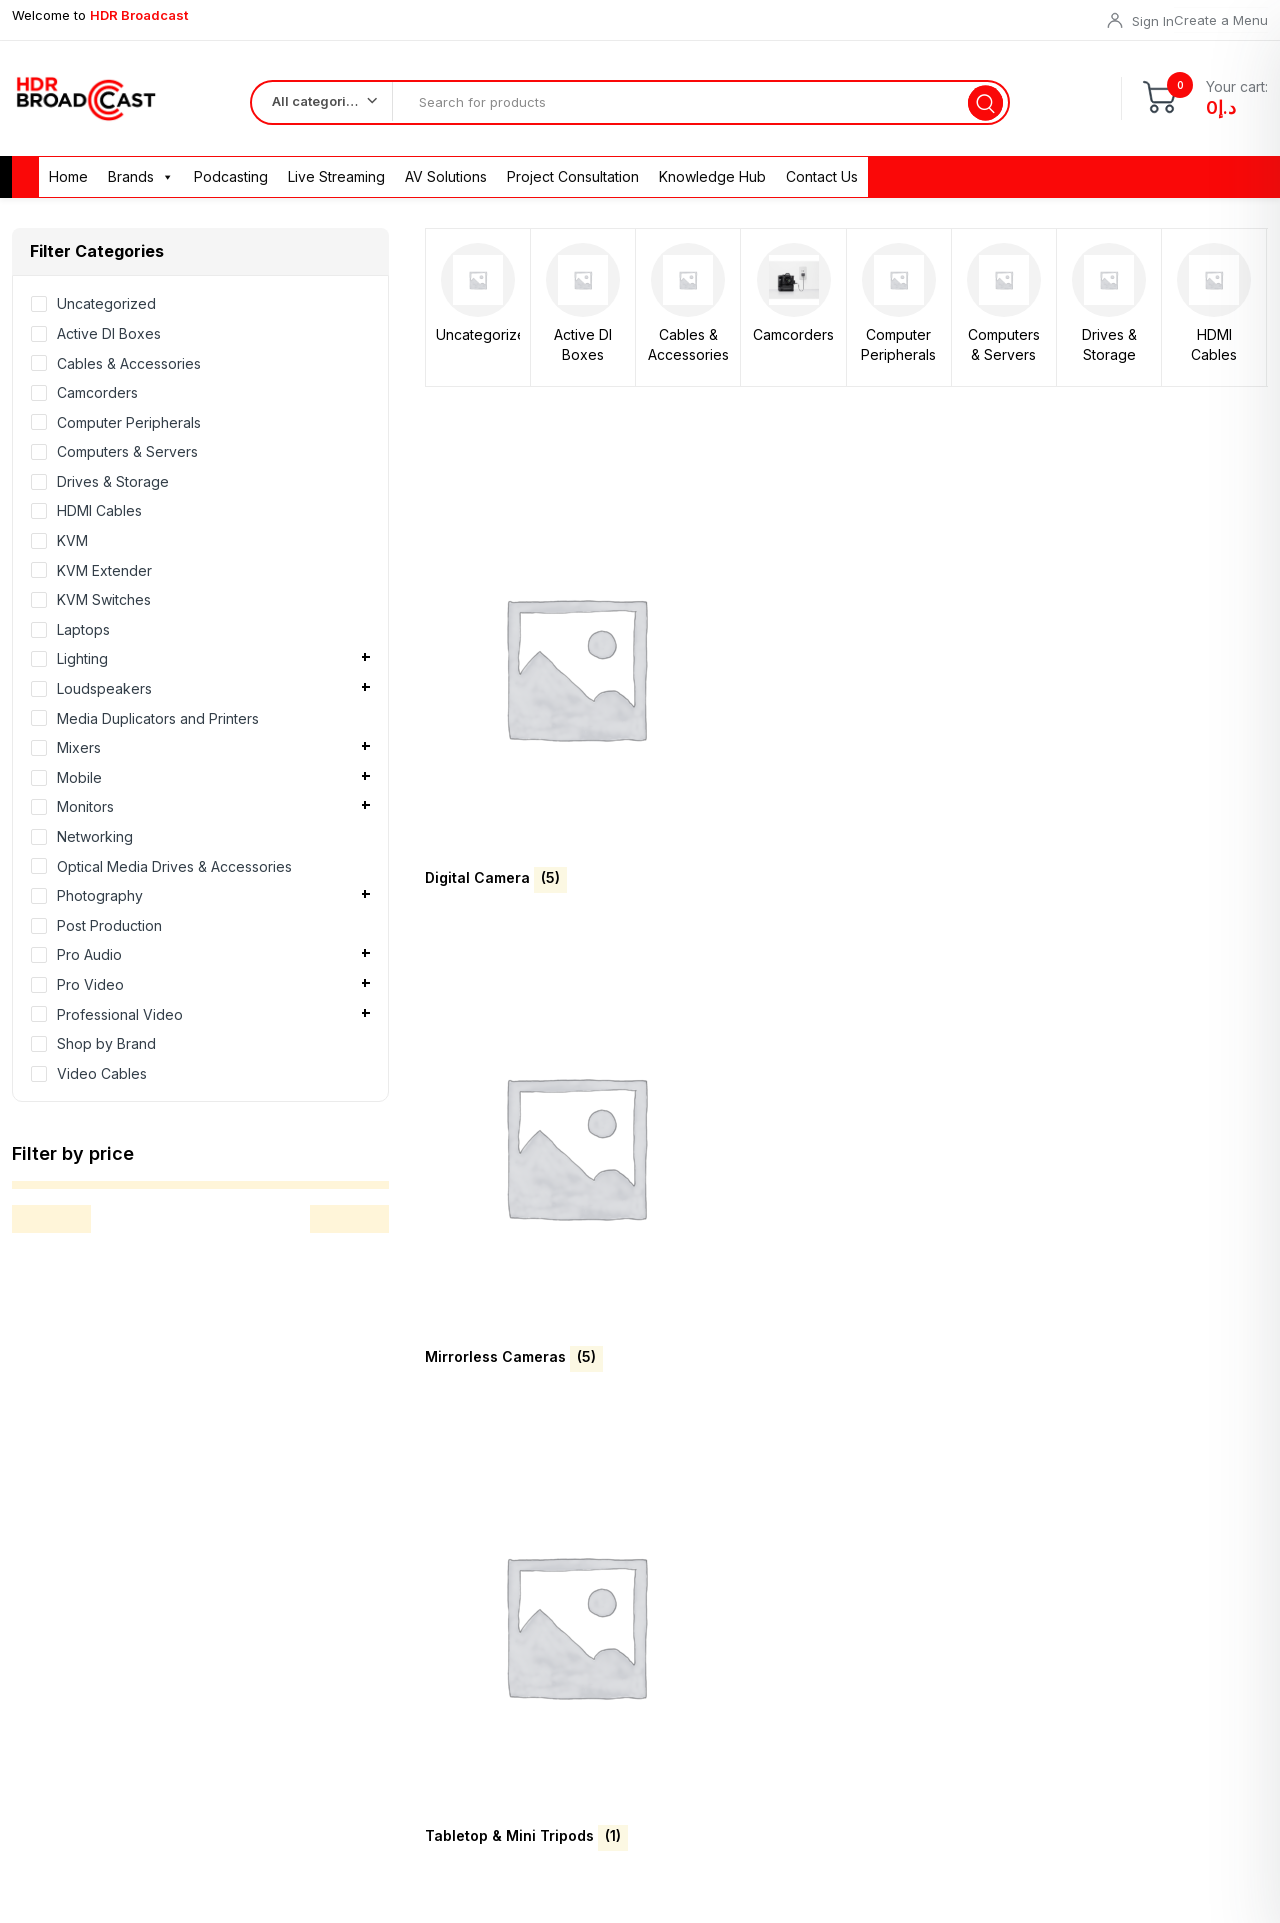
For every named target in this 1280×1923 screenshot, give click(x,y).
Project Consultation (573, 186)
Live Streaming (336, 186)
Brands (141, 187)
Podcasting (231, 186)
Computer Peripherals (898, 354)
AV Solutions (446, 186)
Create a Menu (1221, 20)
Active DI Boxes (583, 354)
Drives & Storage (1109, 354)
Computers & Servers (1004, 354)
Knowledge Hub (712, 186)
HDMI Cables (1214, 354)
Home (68, 186)
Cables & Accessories (688, 354)
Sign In (1153, 21)
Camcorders (793, 344)
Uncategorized (478, 344)
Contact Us (822, 186)
